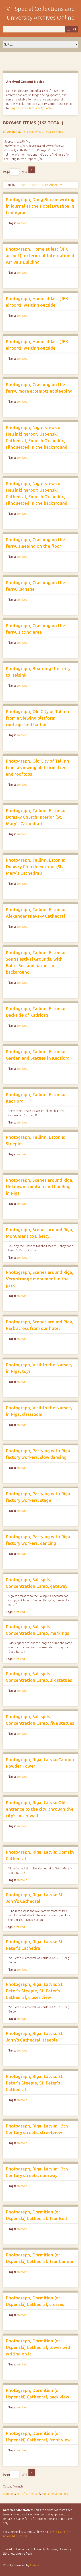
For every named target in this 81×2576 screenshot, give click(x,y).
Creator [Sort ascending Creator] (33, 184)
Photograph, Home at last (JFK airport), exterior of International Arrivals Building (40, 256)
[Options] (68, 29)
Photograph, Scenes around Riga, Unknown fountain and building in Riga (39, 1187)
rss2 (66, 2493)
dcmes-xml (33, 2493)
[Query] (40, 29)
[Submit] (75, 29)
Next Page (31, 169)
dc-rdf (20, 2493)
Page (11, 172)
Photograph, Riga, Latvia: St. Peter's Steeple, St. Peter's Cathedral (35, 2083)
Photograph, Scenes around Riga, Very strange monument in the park (39, 1279)
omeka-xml (55, 2493)
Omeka (34, 2565)
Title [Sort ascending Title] (22, 184)
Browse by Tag (33, 131)
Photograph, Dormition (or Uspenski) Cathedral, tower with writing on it (39, 2347)
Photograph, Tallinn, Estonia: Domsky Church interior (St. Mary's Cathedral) (35, 817)
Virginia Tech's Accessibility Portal (31, 108)
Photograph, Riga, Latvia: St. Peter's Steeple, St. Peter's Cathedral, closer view (35, 1991)
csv (13, 2493)
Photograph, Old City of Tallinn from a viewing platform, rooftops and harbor (37, 718)
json (44, 2493)
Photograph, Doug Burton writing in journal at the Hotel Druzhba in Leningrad (40, 206)
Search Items (54, 131)
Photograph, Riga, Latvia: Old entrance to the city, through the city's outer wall (39, 1809)
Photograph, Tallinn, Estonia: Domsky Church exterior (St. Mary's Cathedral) (35, 867)
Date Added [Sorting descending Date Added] (50, 184)
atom (6, 2493)
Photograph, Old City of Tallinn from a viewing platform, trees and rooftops (37, 768)
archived (21, 223)
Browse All (12, 131)
